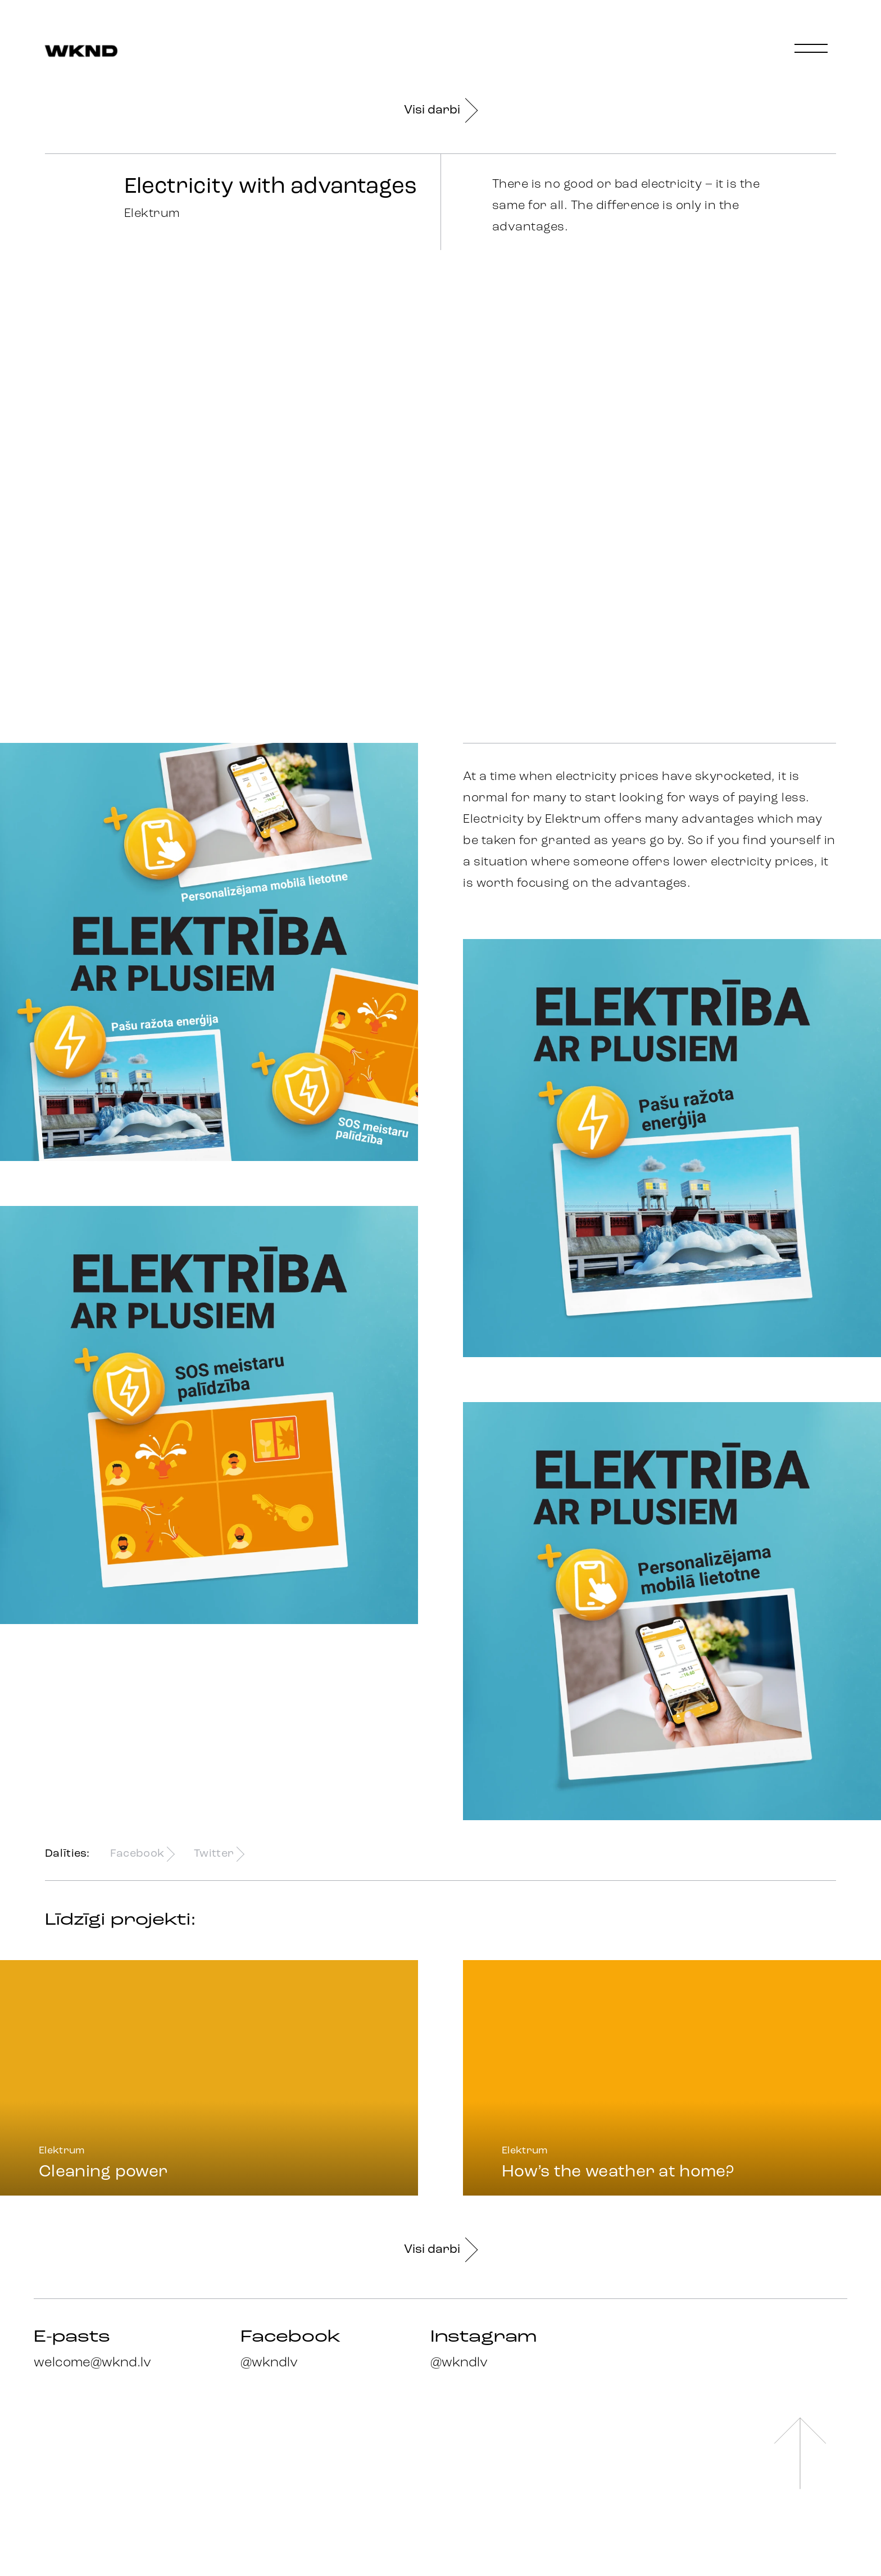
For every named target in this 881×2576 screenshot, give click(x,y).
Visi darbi (440, 110)
